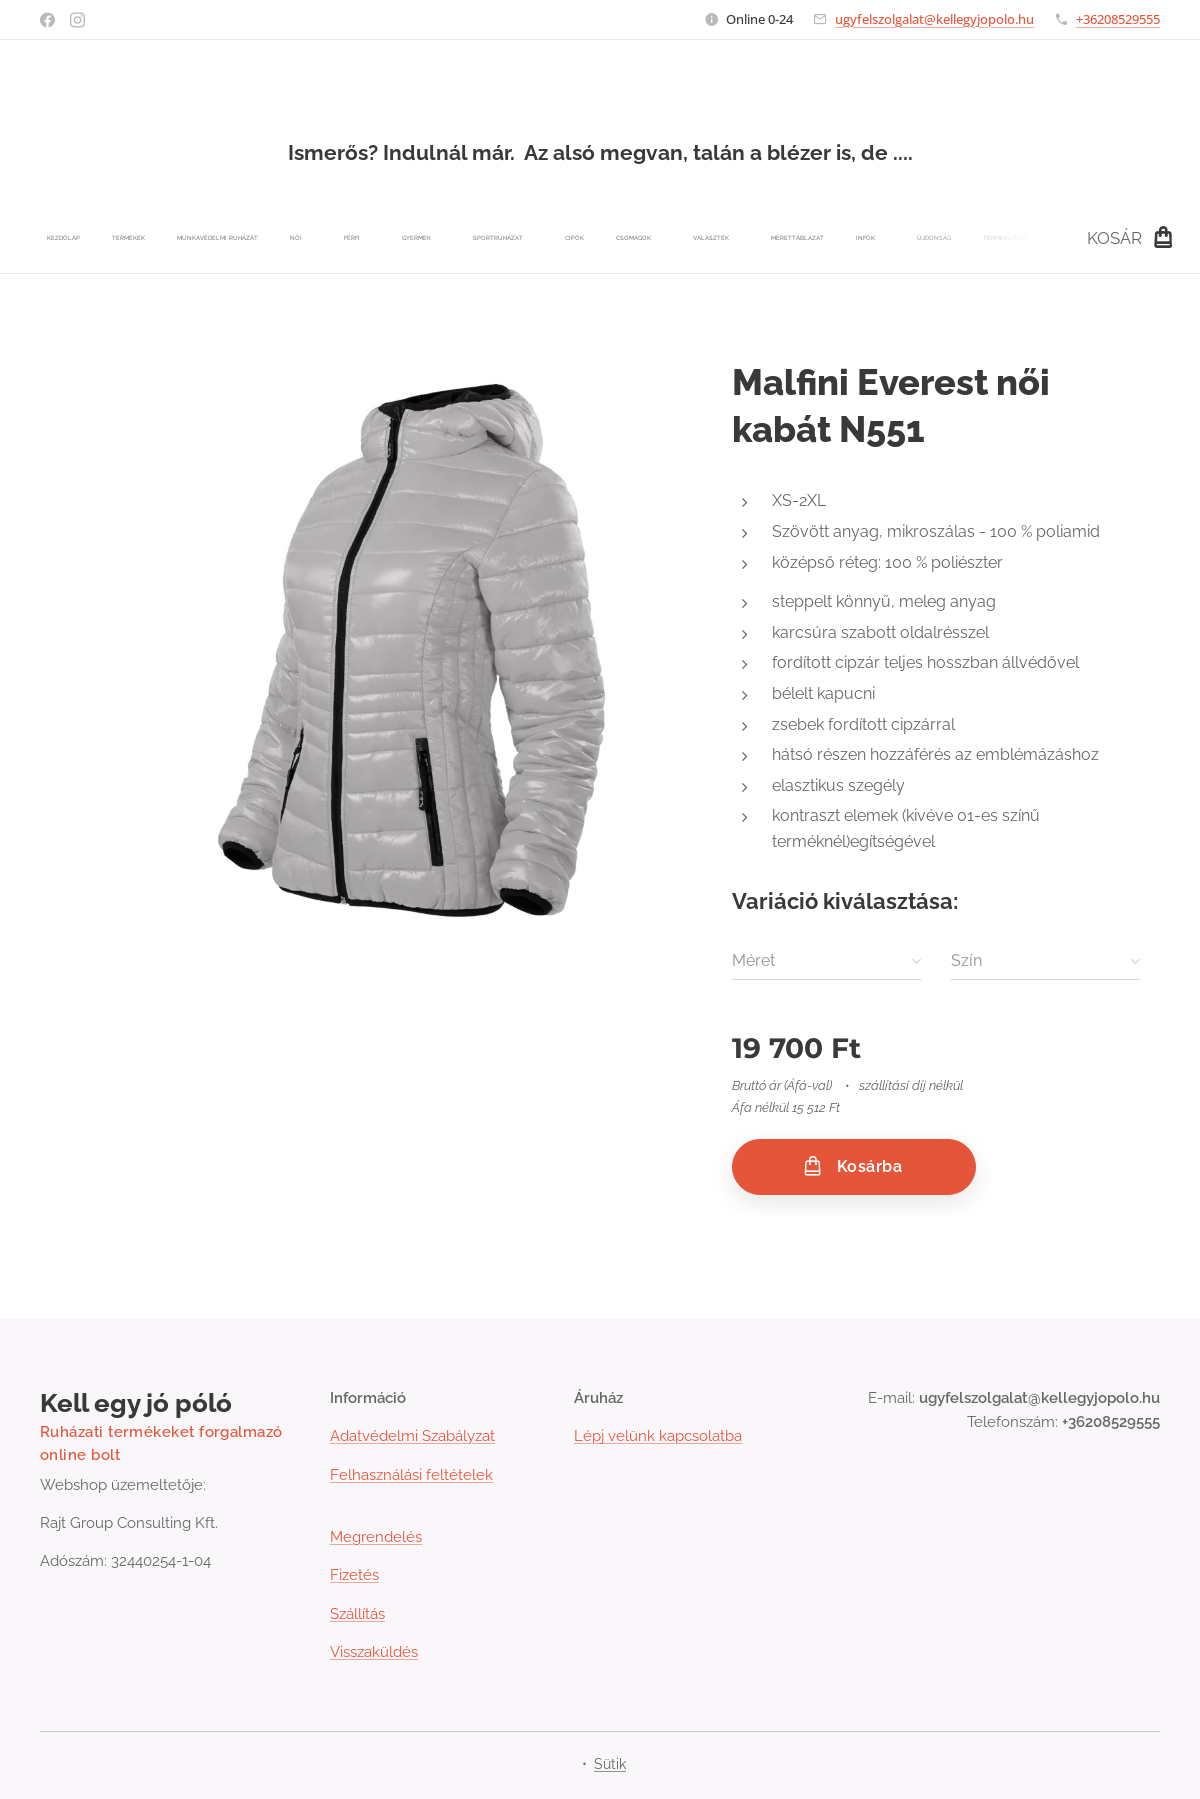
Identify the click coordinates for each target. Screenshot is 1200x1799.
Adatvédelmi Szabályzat (412, 1436)
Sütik (610, 1764)
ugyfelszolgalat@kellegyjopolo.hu (934, 19)
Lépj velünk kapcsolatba (658, 1436)
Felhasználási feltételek (411, 1475)
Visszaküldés (374, 1652)
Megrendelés (376, 1537)
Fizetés (354, 1575)
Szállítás (357, 1614)
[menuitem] (302, 238)
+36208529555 (1118, 19)
